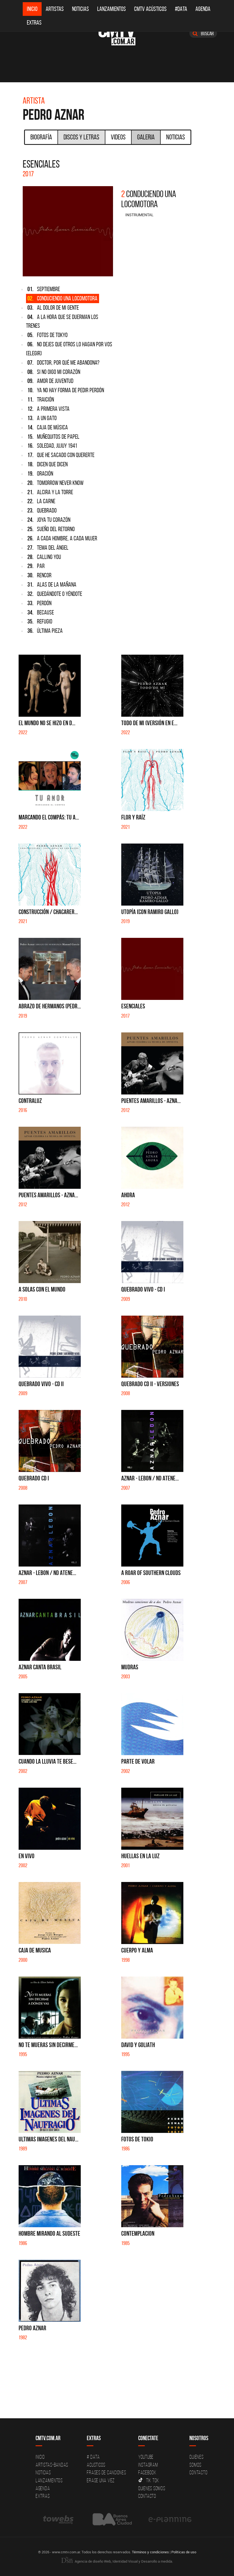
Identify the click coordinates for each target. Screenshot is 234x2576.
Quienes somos (151, 2488)
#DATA (181, 8)
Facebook (147, 2472)
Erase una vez (101, 2480)
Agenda (202, 8)
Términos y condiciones (150, 2551)
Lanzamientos (111, 8)
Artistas (55, 8)
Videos (118, 137)
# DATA (93, 2457)
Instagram (148, 2465)
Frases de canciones (106, 2472)
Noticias (80, 8)
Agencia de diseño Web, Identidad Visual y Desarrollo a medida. (117, 2561)
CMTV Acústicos (150, 8)
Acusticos (96, 2465)
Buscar (203, 33)
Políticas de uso (183, 2551)
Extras (34, 22)
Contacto (147, 2496)
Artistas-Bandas (52, 2465)
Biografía (41, 137)
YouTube (146, 2457)
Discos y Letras (81, 137)
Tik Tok (148, 2480)
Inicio (32, 8)
